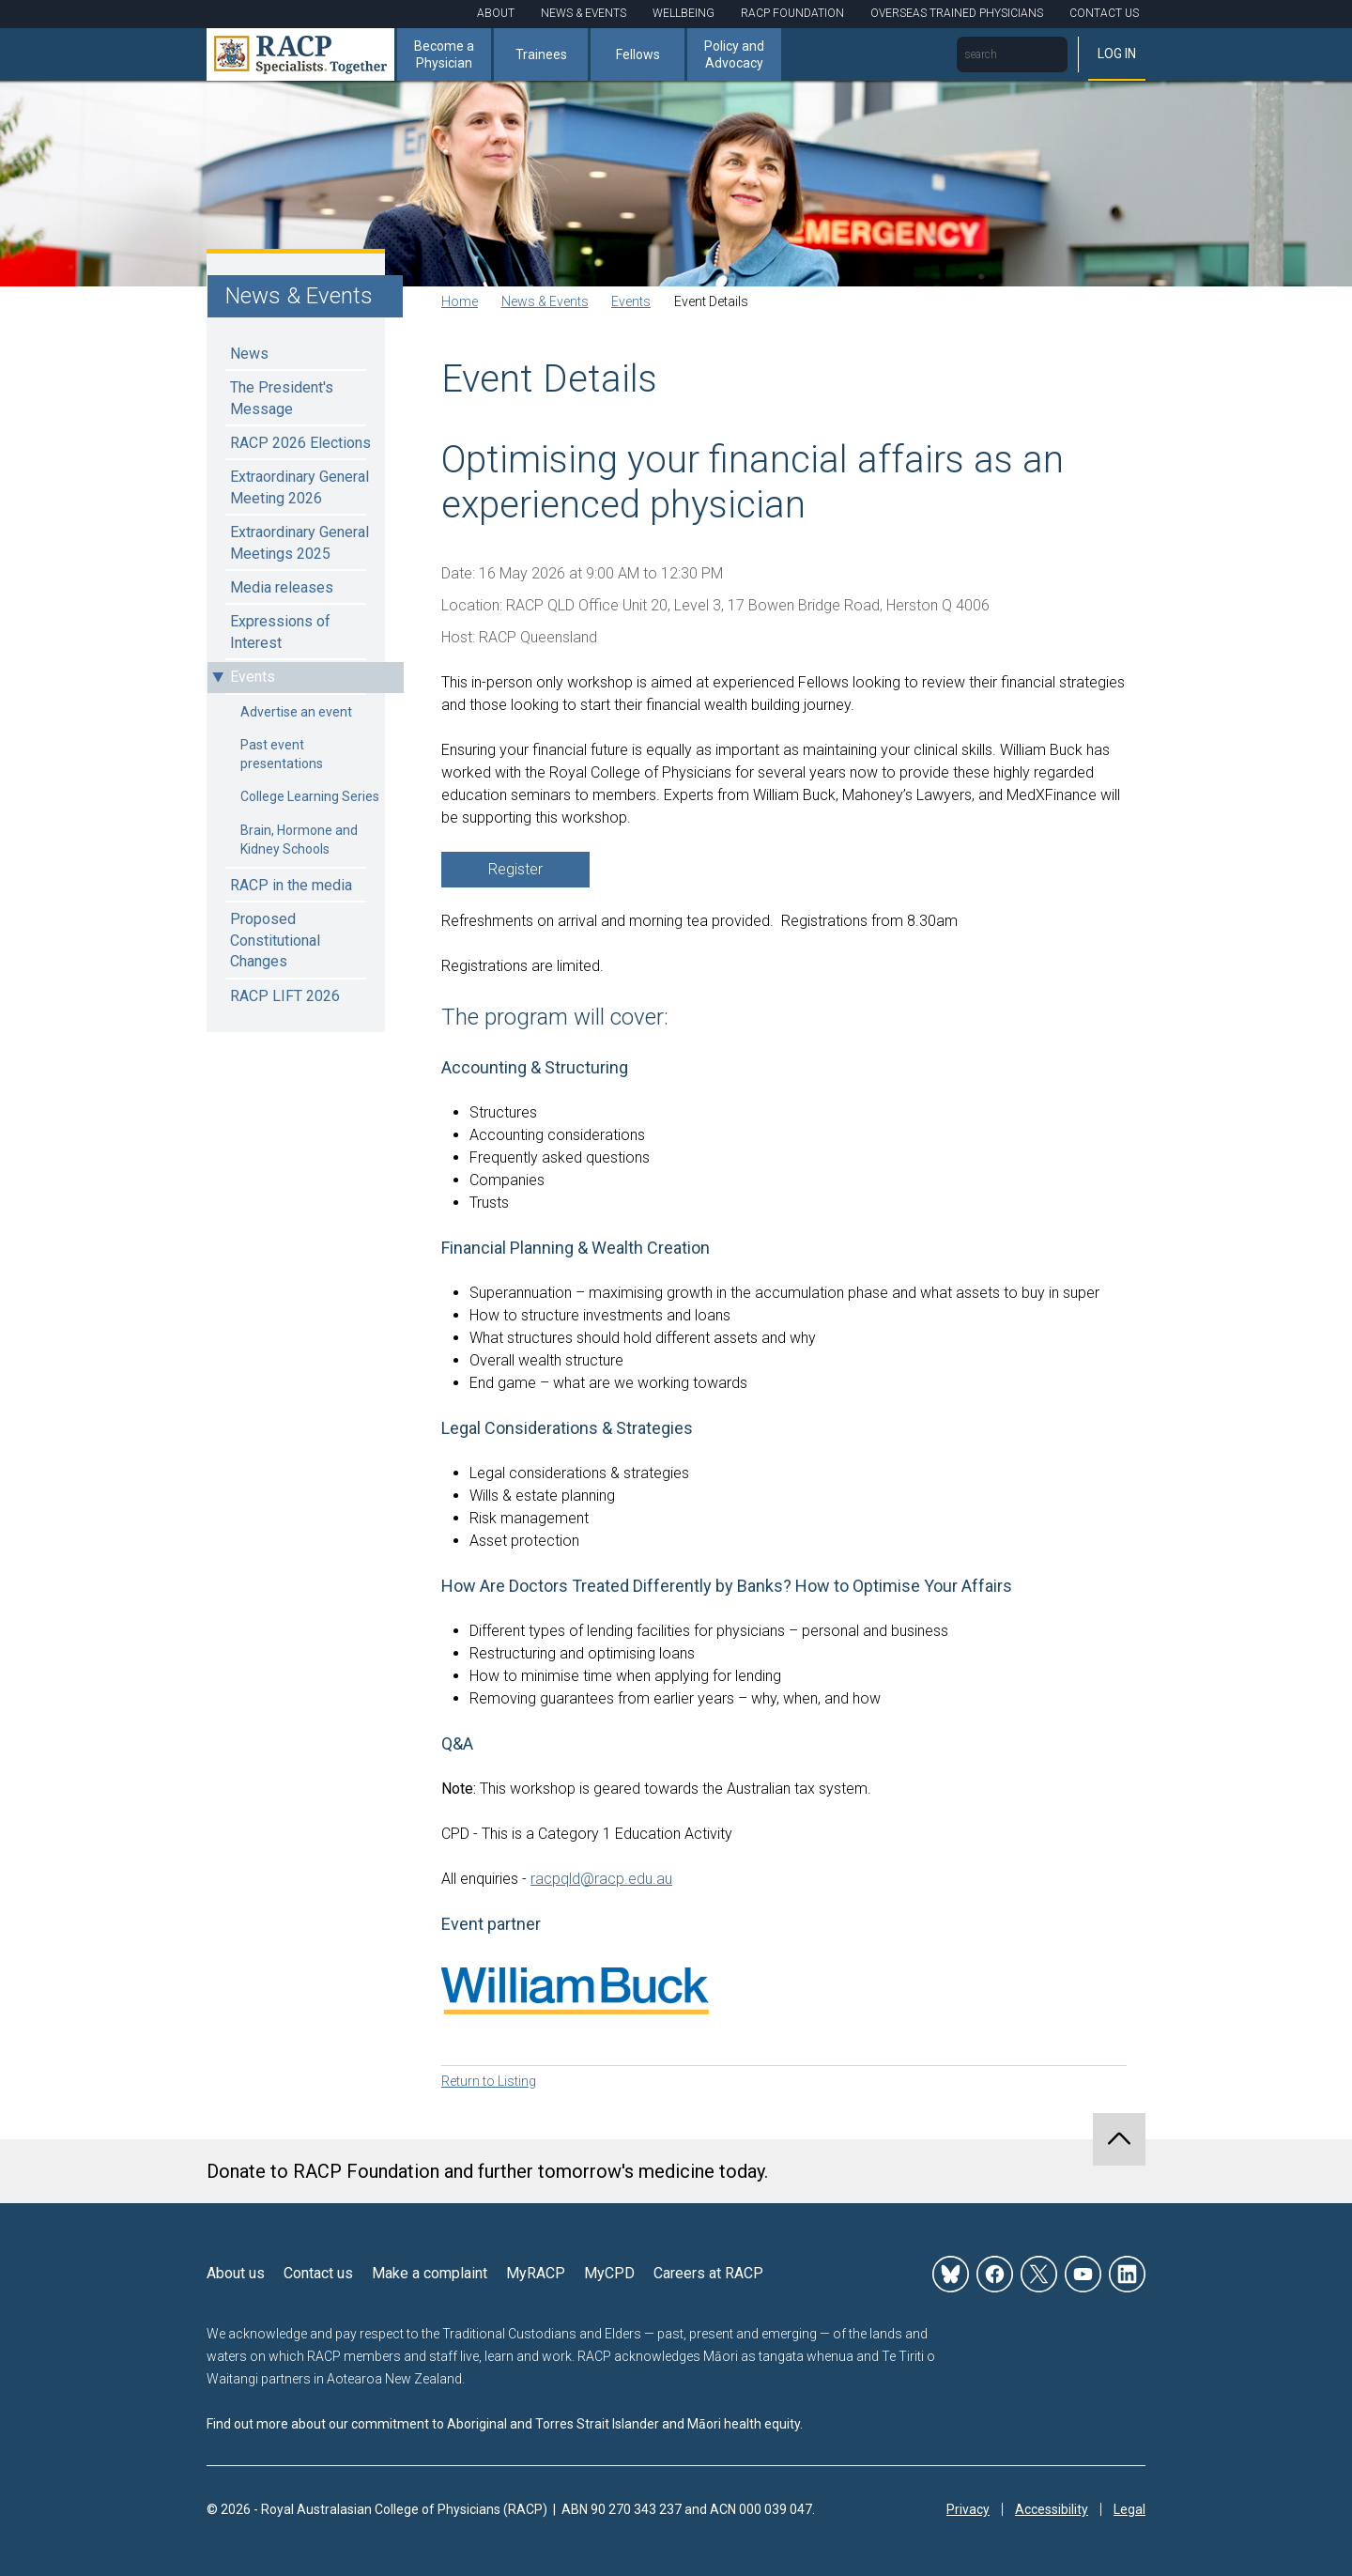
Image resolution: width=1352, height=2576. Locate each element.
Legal (1129, 2509)
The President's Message (281, 397)
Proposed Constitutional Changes (275, 940)
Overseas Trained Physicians (956, 13)
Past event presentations (281, 754)
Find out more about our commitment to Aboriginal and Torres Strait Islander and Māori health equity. (505, 2423)
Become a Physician (444, 54)
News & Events (583, 13)
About (496, 13)
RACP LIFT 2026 (285, 996)
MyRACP (535, 2273)
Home (459, 301)
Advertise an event (296, 711)
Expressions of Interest (280, 631)
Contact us (318, 2273)
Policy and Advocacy (734, 54)
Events (252, 677)
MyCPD (609, 2273)
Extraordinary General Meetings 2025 (299, 542)
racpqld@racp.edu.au (601, 1879)
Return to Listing (488, 2081)
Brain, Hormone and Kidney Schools (299, 839)
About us (236, 2273)
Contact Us (1104, 13)
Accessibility (1051, 2509)
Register (515, 869)
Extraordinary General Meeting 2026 (299, 487)
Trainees (541, 54)
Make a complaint (429, 2273)
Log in (1117, 53)
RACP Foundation (792, 13)
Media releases (281, 587)
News (249, 353)
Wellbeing (683, 13)
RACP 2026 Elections (300, 443)
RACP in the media (291, 885)
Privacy (968, 2509)
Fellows (638, 54)
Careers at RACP (708, 2273)
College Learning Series (309, 796)
